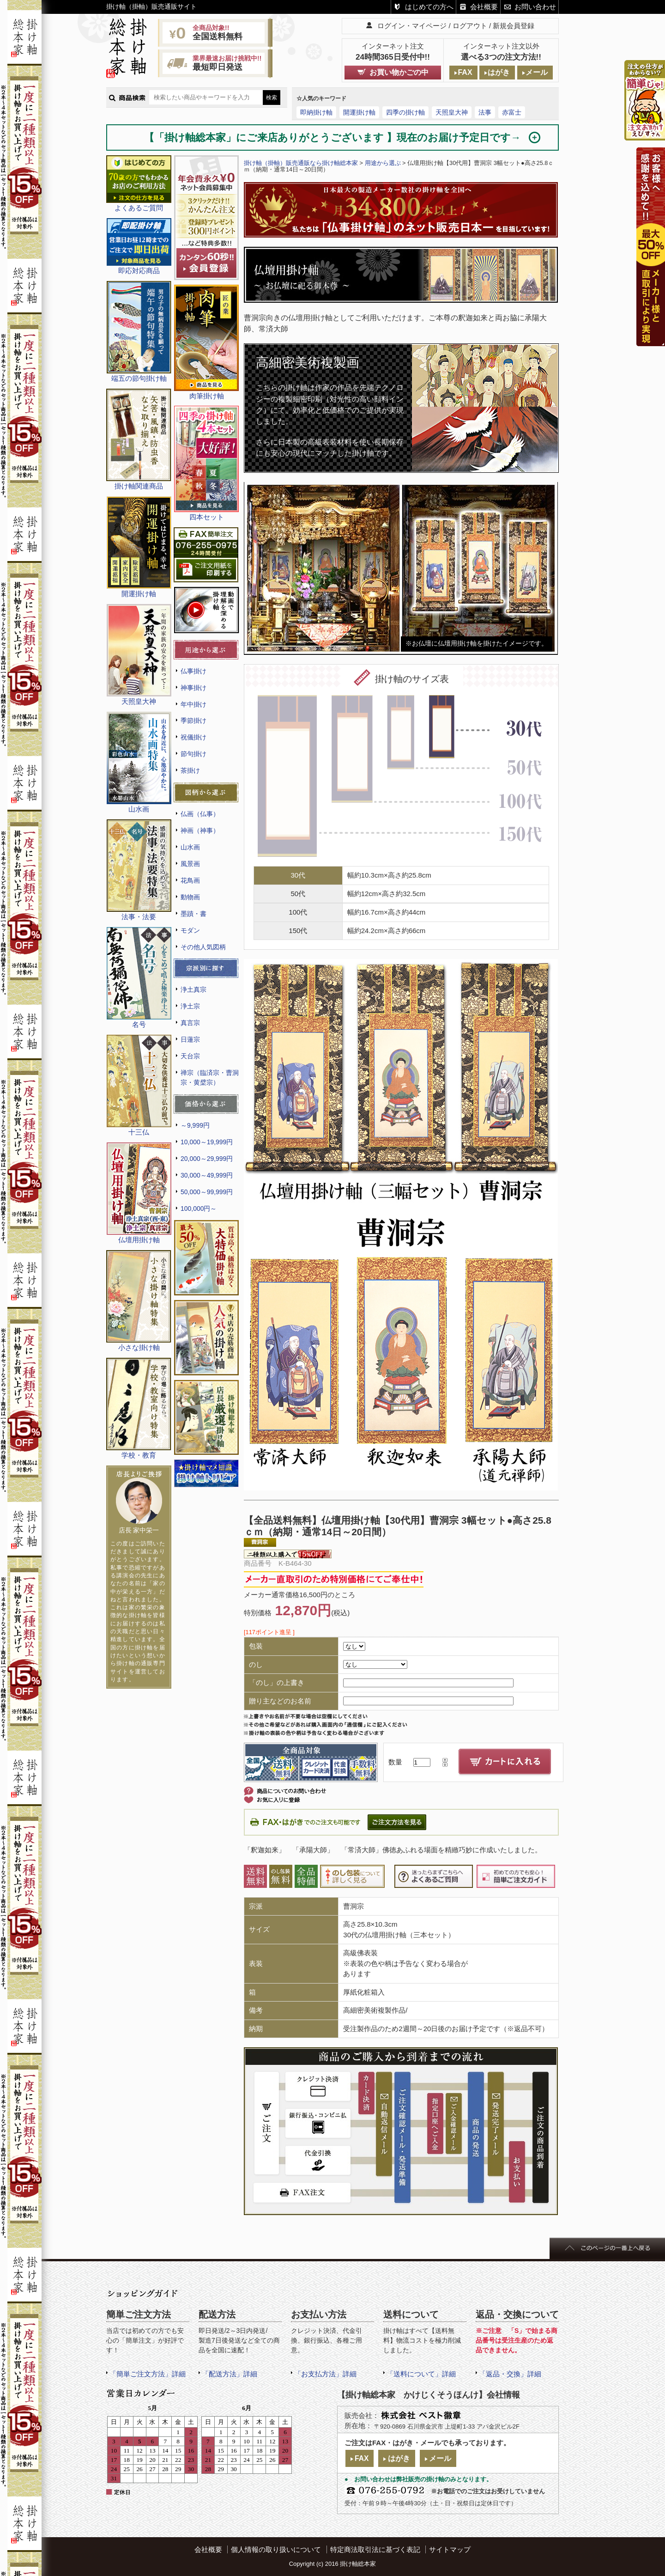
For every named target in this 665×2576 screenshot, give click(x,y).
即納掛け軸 (316, 112)
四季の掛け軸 (405, 112)
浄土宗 (190, 1006)
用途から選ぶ (383, 162)
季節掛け (193, 720)
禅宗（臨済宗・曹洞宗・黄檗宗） (210, 1077)
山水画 (190, 847)
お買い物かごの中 (399, 72)
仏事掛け (193, 671)
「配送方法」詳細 (229, 2374)
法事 (484, 112)
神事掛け (193, 687)
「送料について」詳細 (421, 2374)
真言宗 (190, 1022)
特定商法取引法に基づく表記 (375, 2549)
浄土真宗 (193, 989)
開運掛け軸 (359, 112)
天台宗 (190, 1056)
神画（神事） (200, 830)
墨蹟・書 (193, 913)
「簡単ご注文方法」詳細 (147, 2374)
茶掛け (190, 770)
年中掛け (193, 704)
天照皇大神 (451, 112)
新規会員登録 (513, 26)
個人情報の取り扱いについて (276, 2549)
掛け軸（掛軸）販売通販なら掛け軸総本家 (301, 162)
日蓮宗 (190, 1039)
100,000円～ (199, 1208)
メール (537, 72)
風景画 (190, 863)
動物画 (190, 897)
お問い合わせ (535, 7)
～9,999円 (195, 1125)
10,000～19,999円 (207, 1142)
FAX (465, 72)
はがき (499, 72)
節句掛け (193, 753)
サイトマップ (450, 2549)
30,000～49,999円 (207, 1175)
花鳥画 (190, 880)
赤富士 (511, 112)
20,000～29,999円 (207, 1158)
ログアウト (470, 26)
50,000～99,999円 (207, 1192)
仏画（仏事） (200, 814)
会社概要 (484, 7)
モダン (190, 930)
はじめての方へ (429, 7)
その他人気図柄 (203, 947)
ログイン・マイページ (412, 26)
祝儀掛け (193, 737)
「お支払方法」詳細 (325, 2374)
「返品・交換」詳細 (510, 2374)
